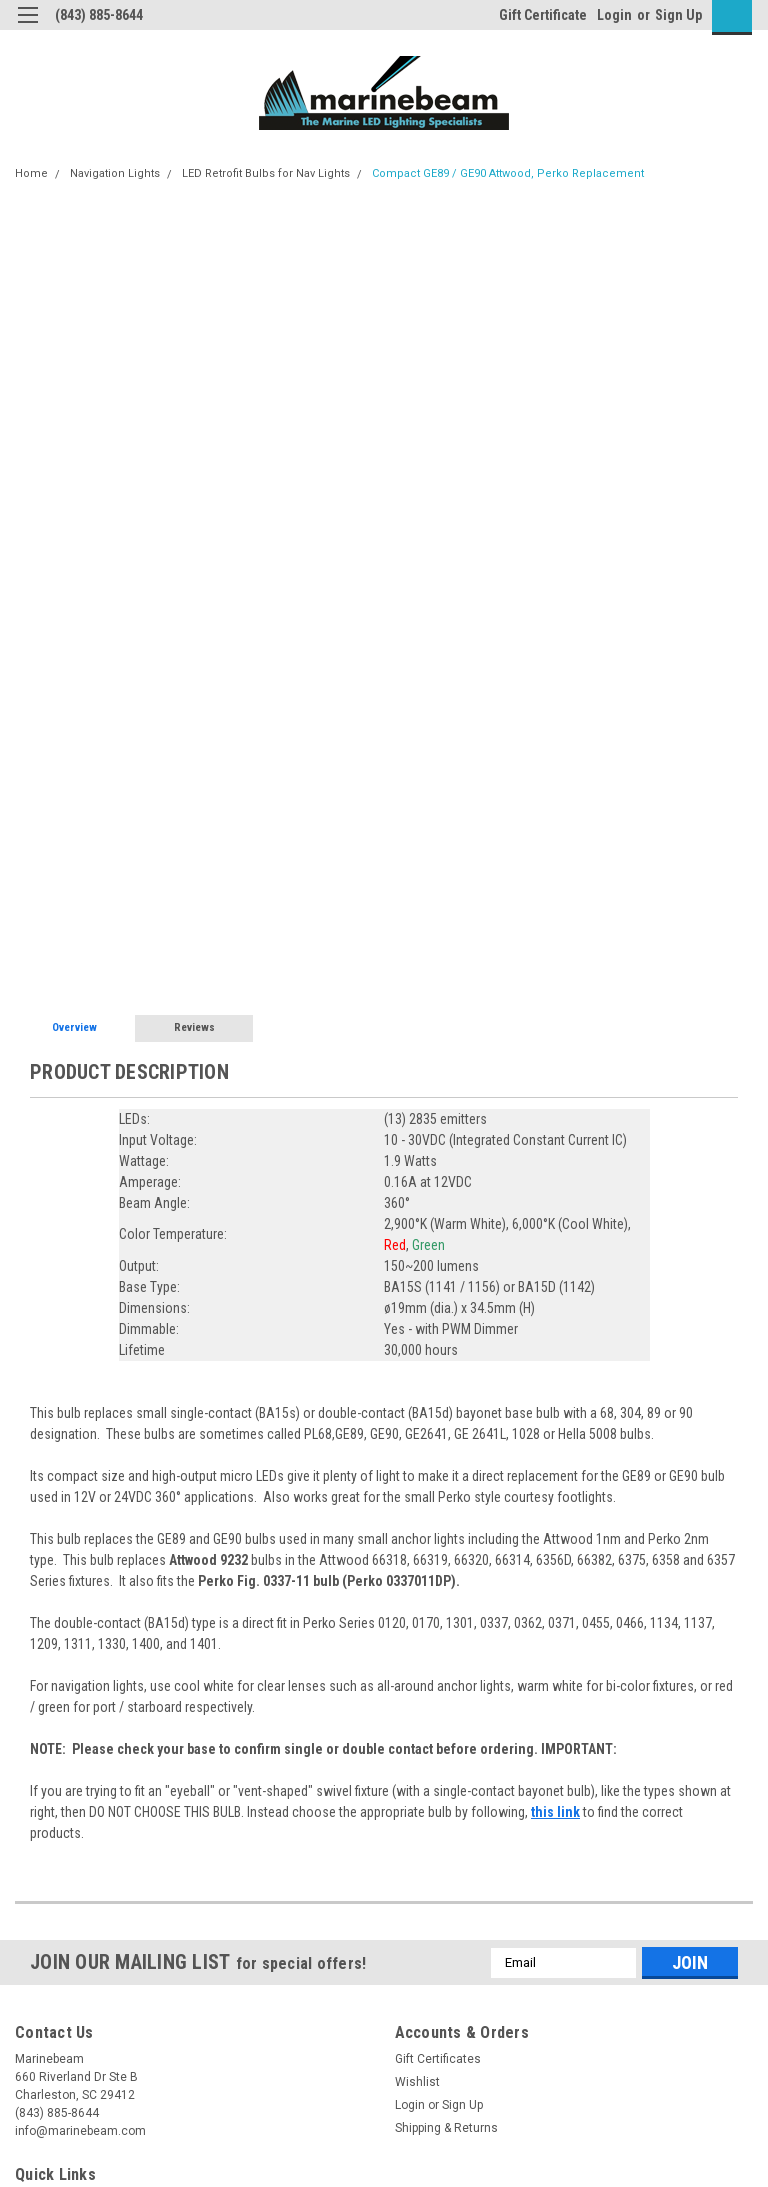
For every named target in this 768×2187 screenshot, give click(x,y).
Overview (74, 1027)
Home (31, 173)
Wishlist (417, 2082)
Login (614, 15)
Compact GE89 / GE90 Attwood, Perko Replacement (508, 173)
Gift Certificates (438, 2059)
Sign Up (678, 15)
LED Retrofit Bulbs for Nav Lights (266, 173)
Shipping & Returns (446, 2128)
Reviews (194, 1027)
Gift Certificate (543, 15)
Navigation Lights (115, 173)
